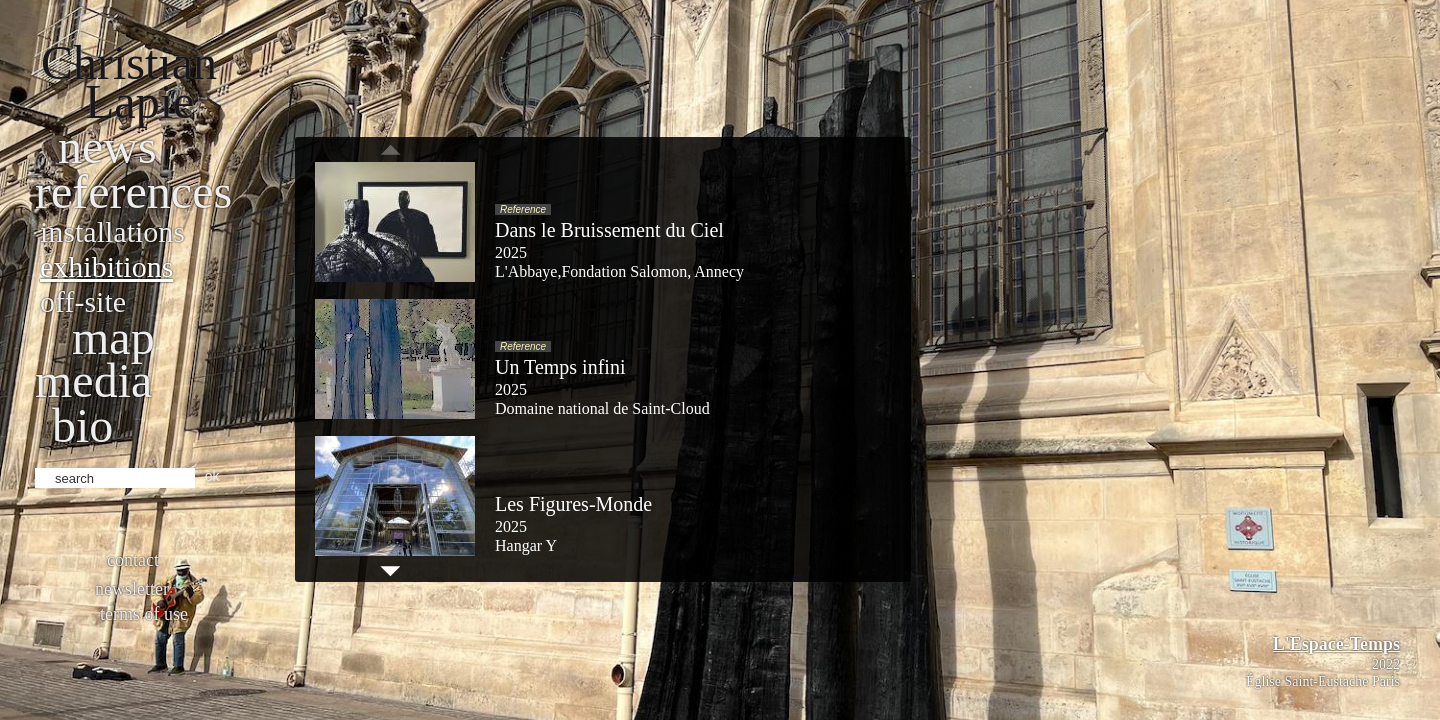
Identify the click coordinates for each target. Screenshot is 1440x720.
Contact (133, 560)
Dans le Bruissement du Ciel (609, 230)
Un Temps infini (560, 367)
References (133, 191)
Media (93, 380)
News (107, 146)
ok (212, 476)
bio (82, 425)
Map (113, 337)
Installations (112, 231)
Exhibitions (106, 266)
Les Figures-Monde (573, 504)
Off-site (83, 301)
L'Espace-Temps (1336, 644)
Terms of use (144, 614)
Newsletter (132, 589)
